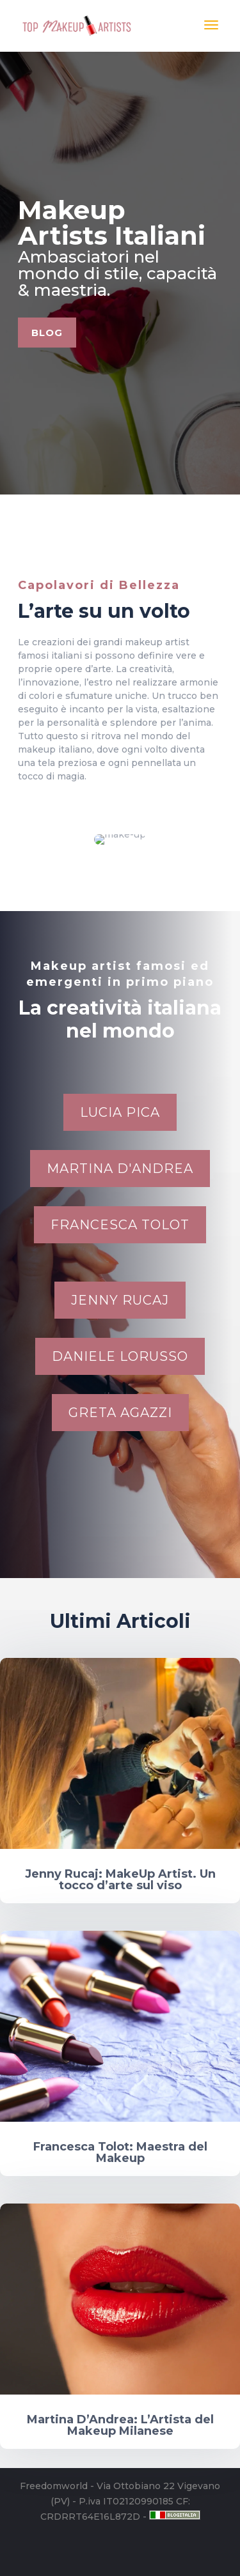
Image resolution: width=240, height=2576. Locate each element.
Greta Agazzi (120, 1412)
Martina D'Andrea (120, 1168)
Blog (68, 330)
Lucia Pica (120, 1112)
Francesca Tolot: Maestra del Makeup (120, 2152)
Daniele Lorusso (120, 1356)
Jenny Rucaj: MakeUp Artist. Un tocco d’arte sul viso (120, 1879)
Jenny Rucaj (120, 1300)
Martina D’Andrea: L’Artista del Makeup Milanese (120, 2425)
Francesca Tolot (120, 1224)
